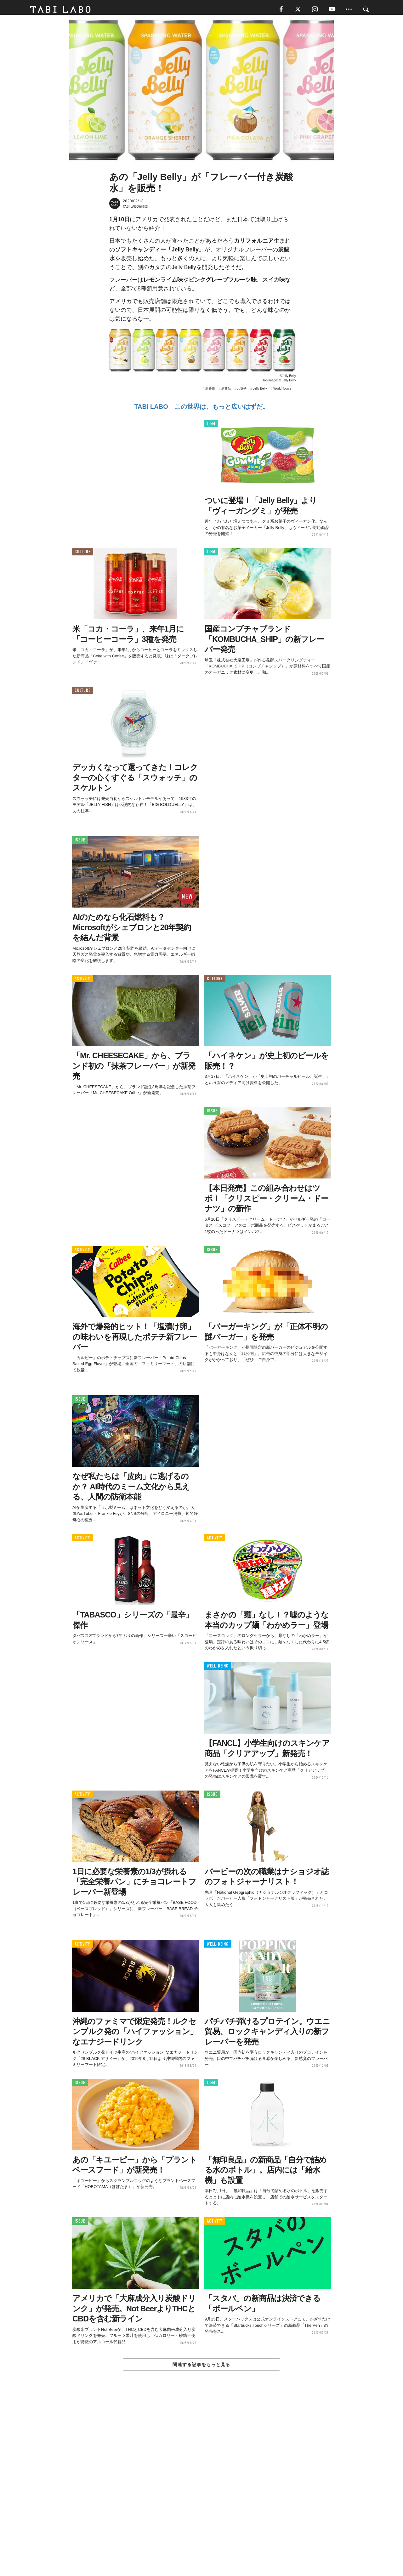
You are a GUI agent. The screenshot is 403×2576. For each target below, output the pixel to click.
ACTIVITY (82, 981)
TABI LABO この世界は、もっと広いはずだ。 (201, 408)
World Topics (282, 391)
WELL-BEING (218, 1668)
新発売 (210, 391)
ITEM (211, 426)
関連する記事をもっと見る (201, 2366)
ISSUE (80, 842)
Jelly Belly (260, 391)
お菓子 (242, 391)
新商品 (226, 391)
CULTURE (82, 554)
